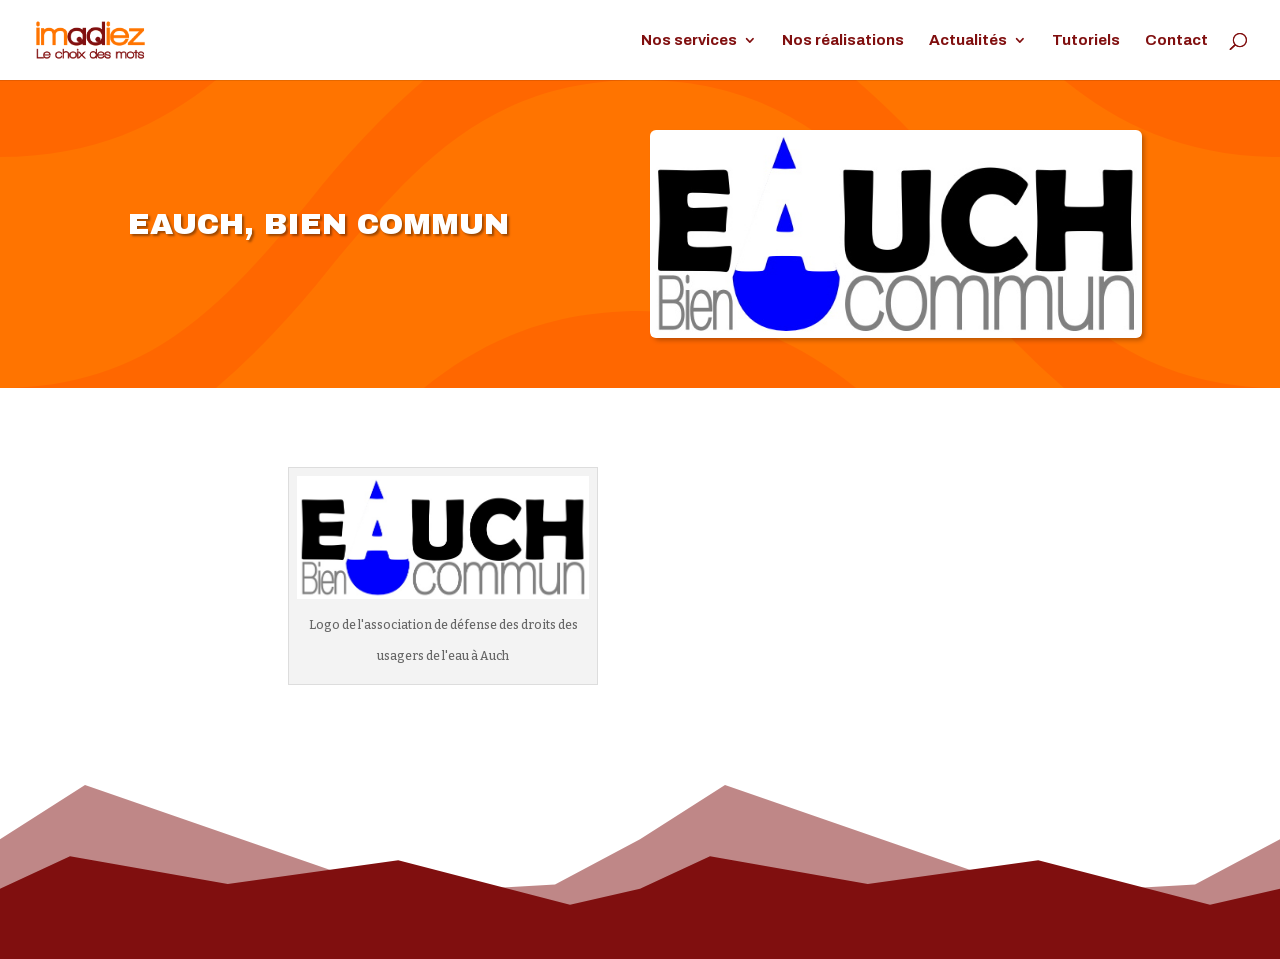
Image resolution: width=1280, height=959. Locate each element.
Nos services (689, 40)
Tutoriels (1086, 40)
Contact (1176, 40)
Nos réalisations (843, 40)
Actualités (968, 40)
